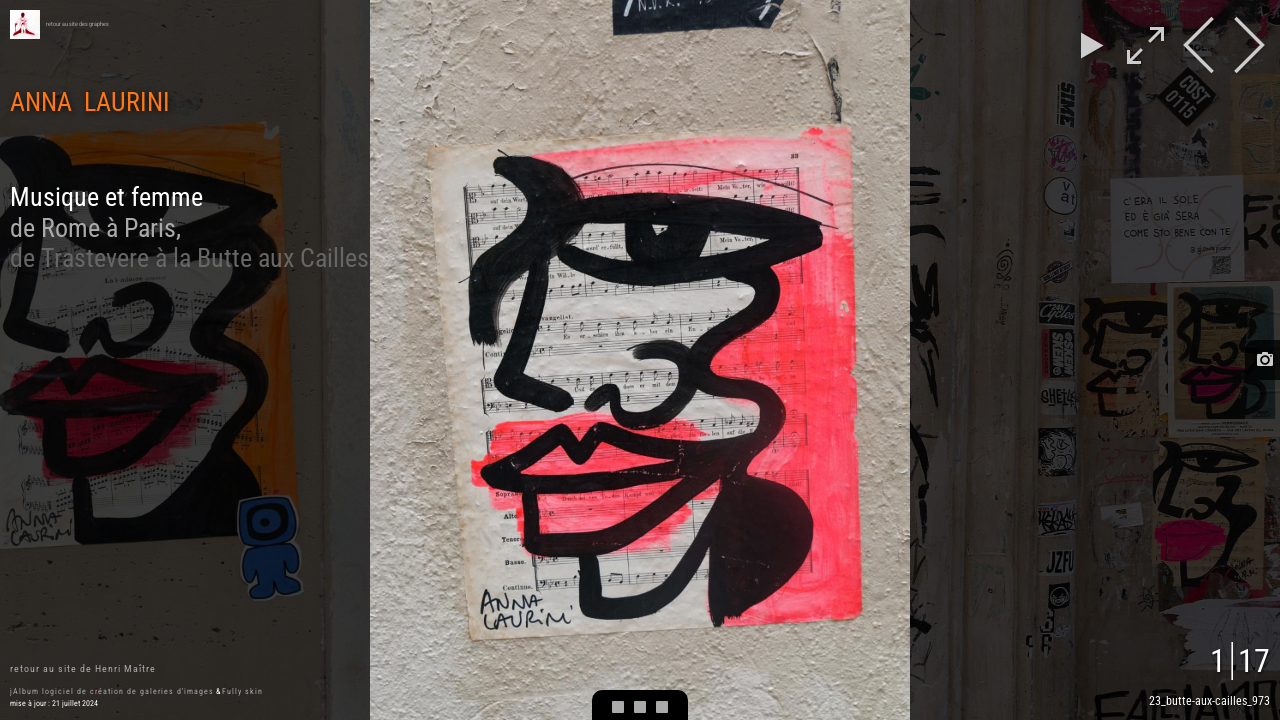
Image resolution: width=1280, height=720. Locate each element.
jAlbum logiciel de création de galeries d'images (112, 691)
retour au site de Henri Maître (83, 668)
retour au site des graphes (77, 24)
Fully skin (242, 691)
